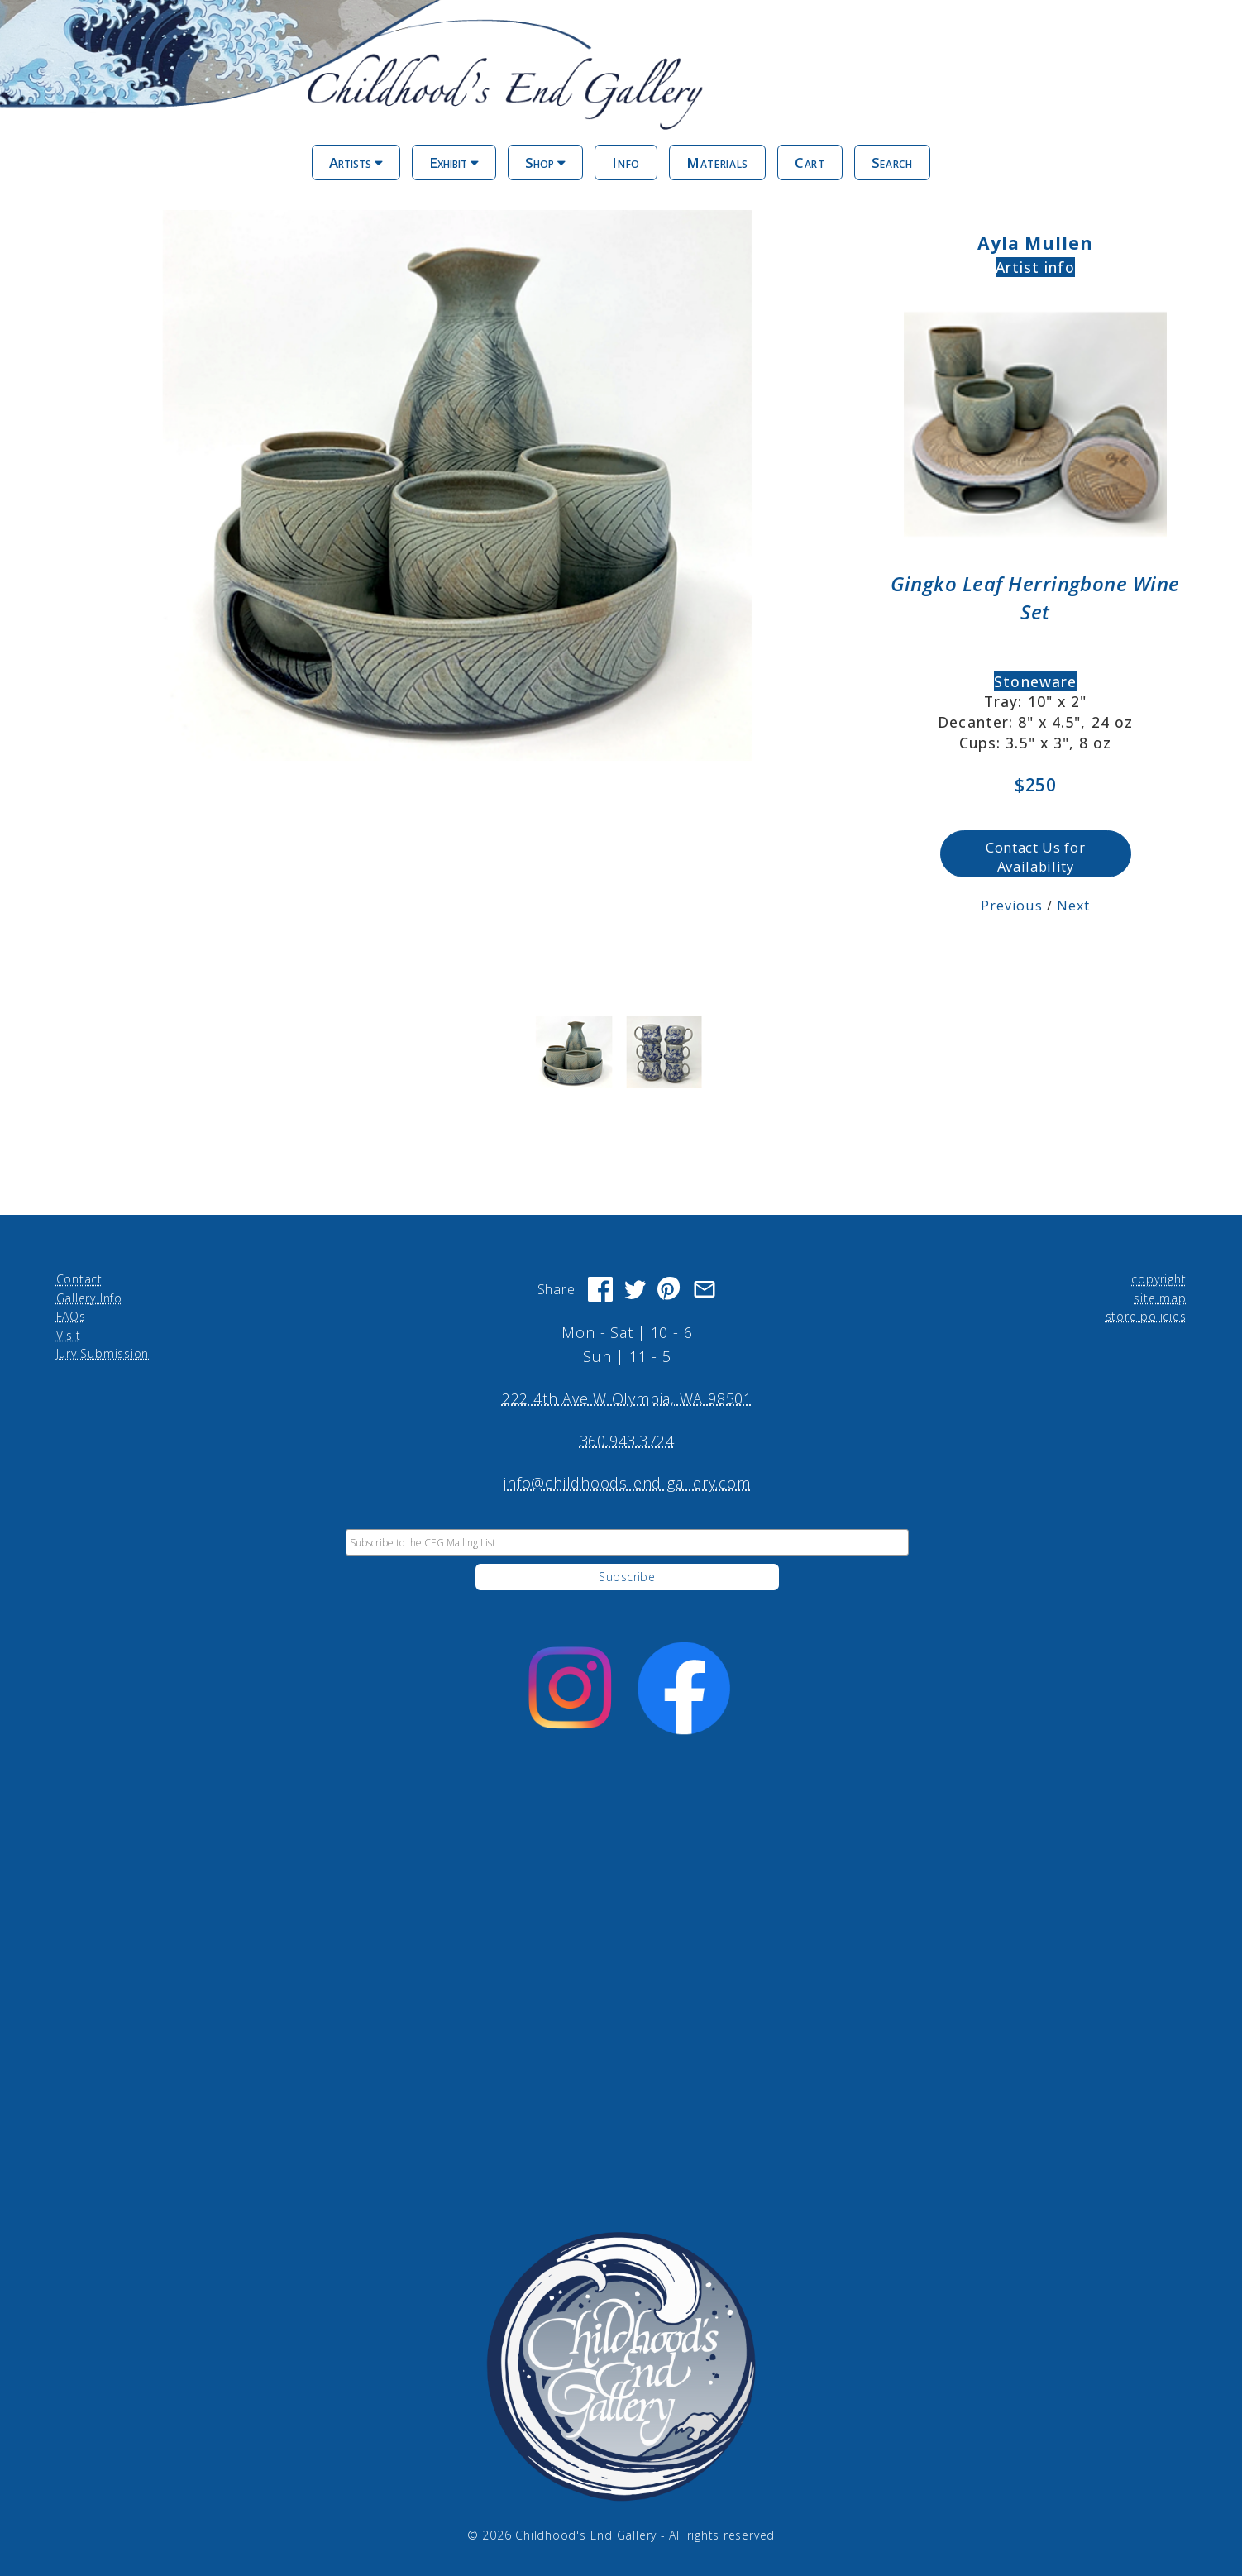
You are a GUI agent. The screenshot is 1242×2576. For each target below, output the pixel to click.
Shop (545, 162)
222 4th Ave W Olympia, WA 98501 (627, 1398)
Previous (1012, 905)
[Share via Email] (704, 1289)
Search (892, 162)
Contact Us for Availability (1035, 857)
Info (626, 162)
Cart (810, 162)
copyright (1158, 1279)
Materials (717, 162)
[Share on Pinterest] (669, 1289)
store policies (1146, 1316)
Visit (68, 1335)
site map (1160, 1298)
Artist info (1036, 267)
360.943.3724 (627, 1440)
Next (1073, 905)
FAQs (71, 1316)
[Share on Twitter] (635, 1289)
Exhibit (454, 162)
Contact (79, 1279)
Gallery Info (89, 1298)
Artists (356, 162)
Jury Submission (103, 1353)
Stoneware (1035, 681)
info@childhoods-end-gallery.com (627, 1483)
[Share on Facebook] (600, 1289)
